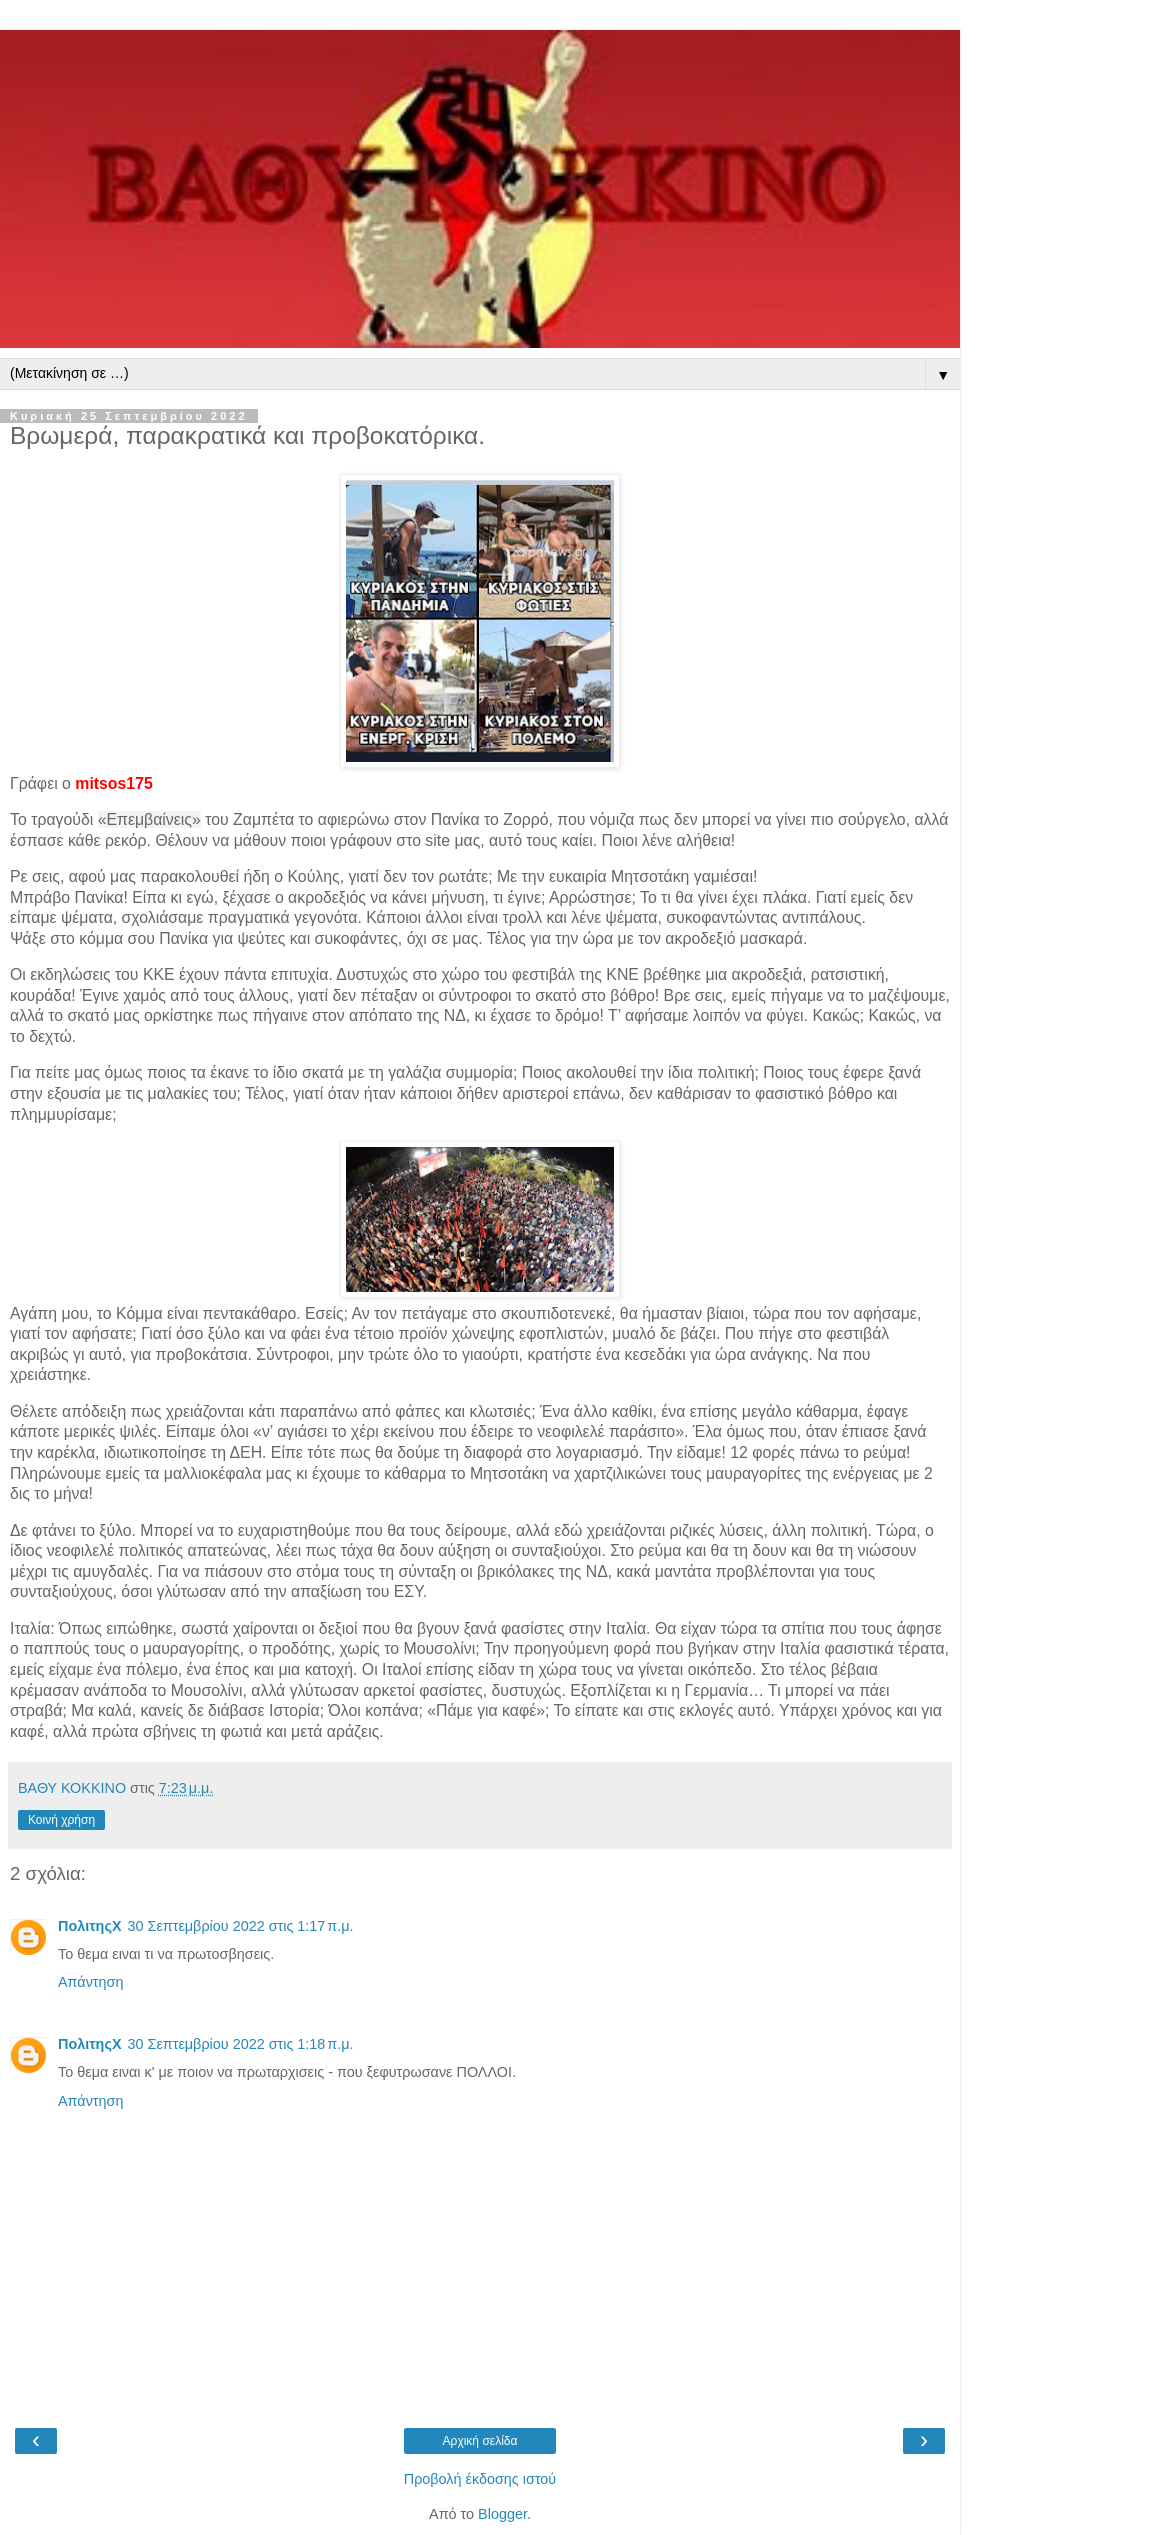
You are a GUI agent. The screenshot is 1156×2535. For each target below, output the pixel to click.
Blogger (502, 2514)
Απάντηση (90, 1982)
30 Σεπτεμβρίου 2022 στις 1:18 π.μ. (240, 2044)
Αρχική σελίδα (480, 2441)
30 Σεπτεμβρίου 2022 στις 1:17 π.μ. (240, 1926)
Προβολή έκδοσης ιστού (480, 2479)
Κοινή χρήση (61, 1820)
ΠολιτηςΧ (89, 1926)
